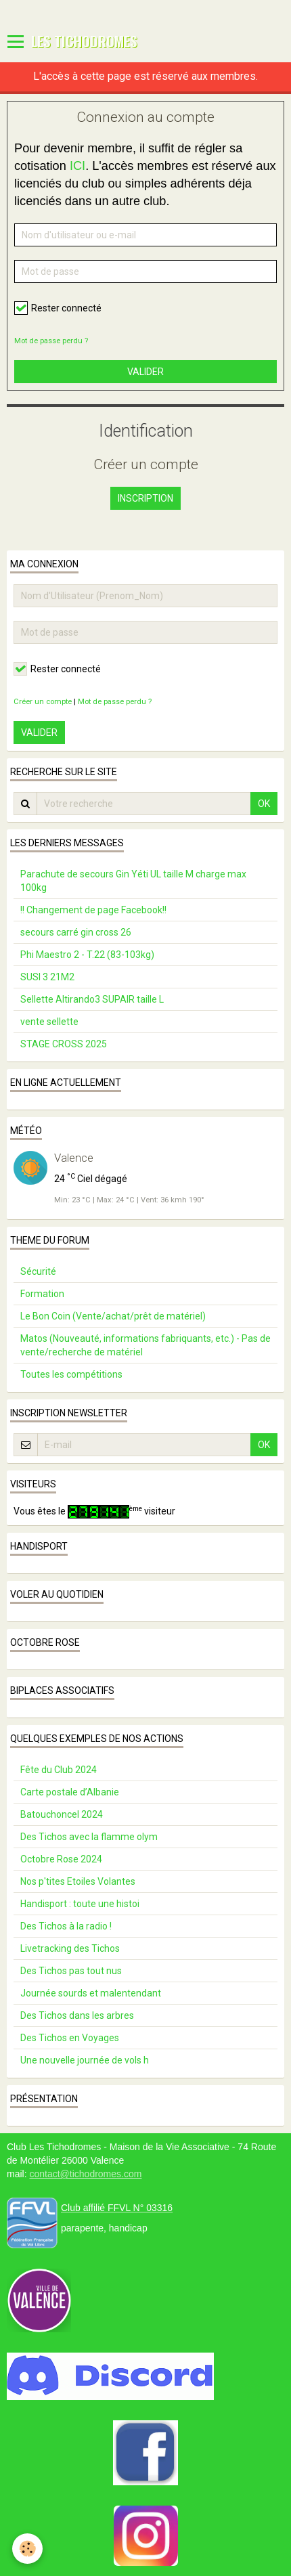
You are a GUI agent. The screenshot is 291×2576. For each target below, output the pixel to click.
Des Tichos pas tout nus (71, 1970)
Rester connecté (58, 308)
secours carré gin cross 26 (75, 932)
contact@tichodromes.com (85, 2173)
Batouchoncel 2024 (61, 1814)
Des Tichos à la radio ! (66, 1926)
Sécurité (38, 1271)
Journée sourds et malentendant (90, 1993)
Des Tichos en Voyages (69, 2037)
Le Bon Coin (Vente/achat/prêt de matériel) (113, 1316)
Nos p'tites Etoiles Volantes (77, 1881)
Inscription (145, 498)
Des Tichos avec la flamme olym (89, 1836)
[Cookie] (27, 2548)
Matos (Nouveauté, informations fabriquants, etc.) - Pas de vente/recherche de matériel (145, 1345)
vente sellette (49, 1021)
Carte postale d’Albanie (69, 1792)
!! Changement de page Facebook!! (93, 909)
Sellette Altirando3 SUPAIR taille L (92, 999)
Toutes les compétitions (71, 1374)
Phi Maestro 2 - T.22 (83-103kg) (87, 954)
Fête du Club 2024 (58, 1769)
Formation (42, 1293)
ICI (77, 166)
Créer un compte (43, 701)
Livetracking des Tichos (70, 1948)
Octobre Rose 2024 (61, 1859)
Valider (145, 371)
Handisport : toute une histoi (79, 1903)
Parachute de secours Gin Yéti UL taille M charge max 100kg (133, 881)
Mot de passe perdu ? (51, 340)
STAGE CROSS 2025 (63, 1044)
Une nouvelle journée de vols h (84, 2060)
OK (264, 803)
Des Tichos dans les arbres (77, 2015)
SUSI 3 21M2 (47, 977)
